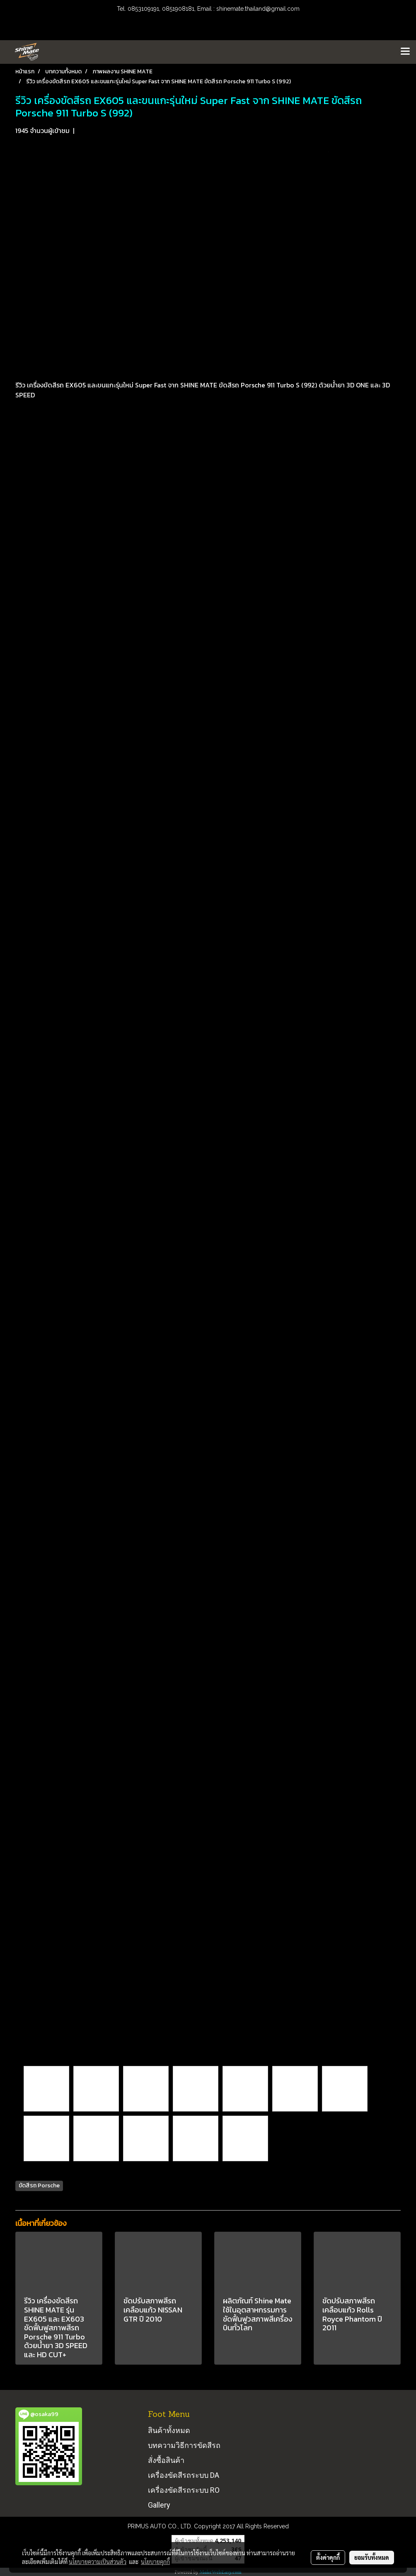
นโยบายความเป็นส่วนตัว (97, 2561)
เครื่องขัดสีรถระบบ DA (183, 2475)
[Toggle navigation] (405, 52)
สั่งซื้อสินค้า (166, 2460)
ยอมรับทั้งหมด (371, 2557)
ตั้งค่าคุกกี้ (328, 2557)
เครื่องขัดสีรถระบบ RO (184, 2490)
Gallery (159, 2505)
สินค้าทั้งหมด (169, 2430)
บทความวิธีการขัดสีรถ (184, 2445)
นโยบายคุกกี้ (155, 2561)
